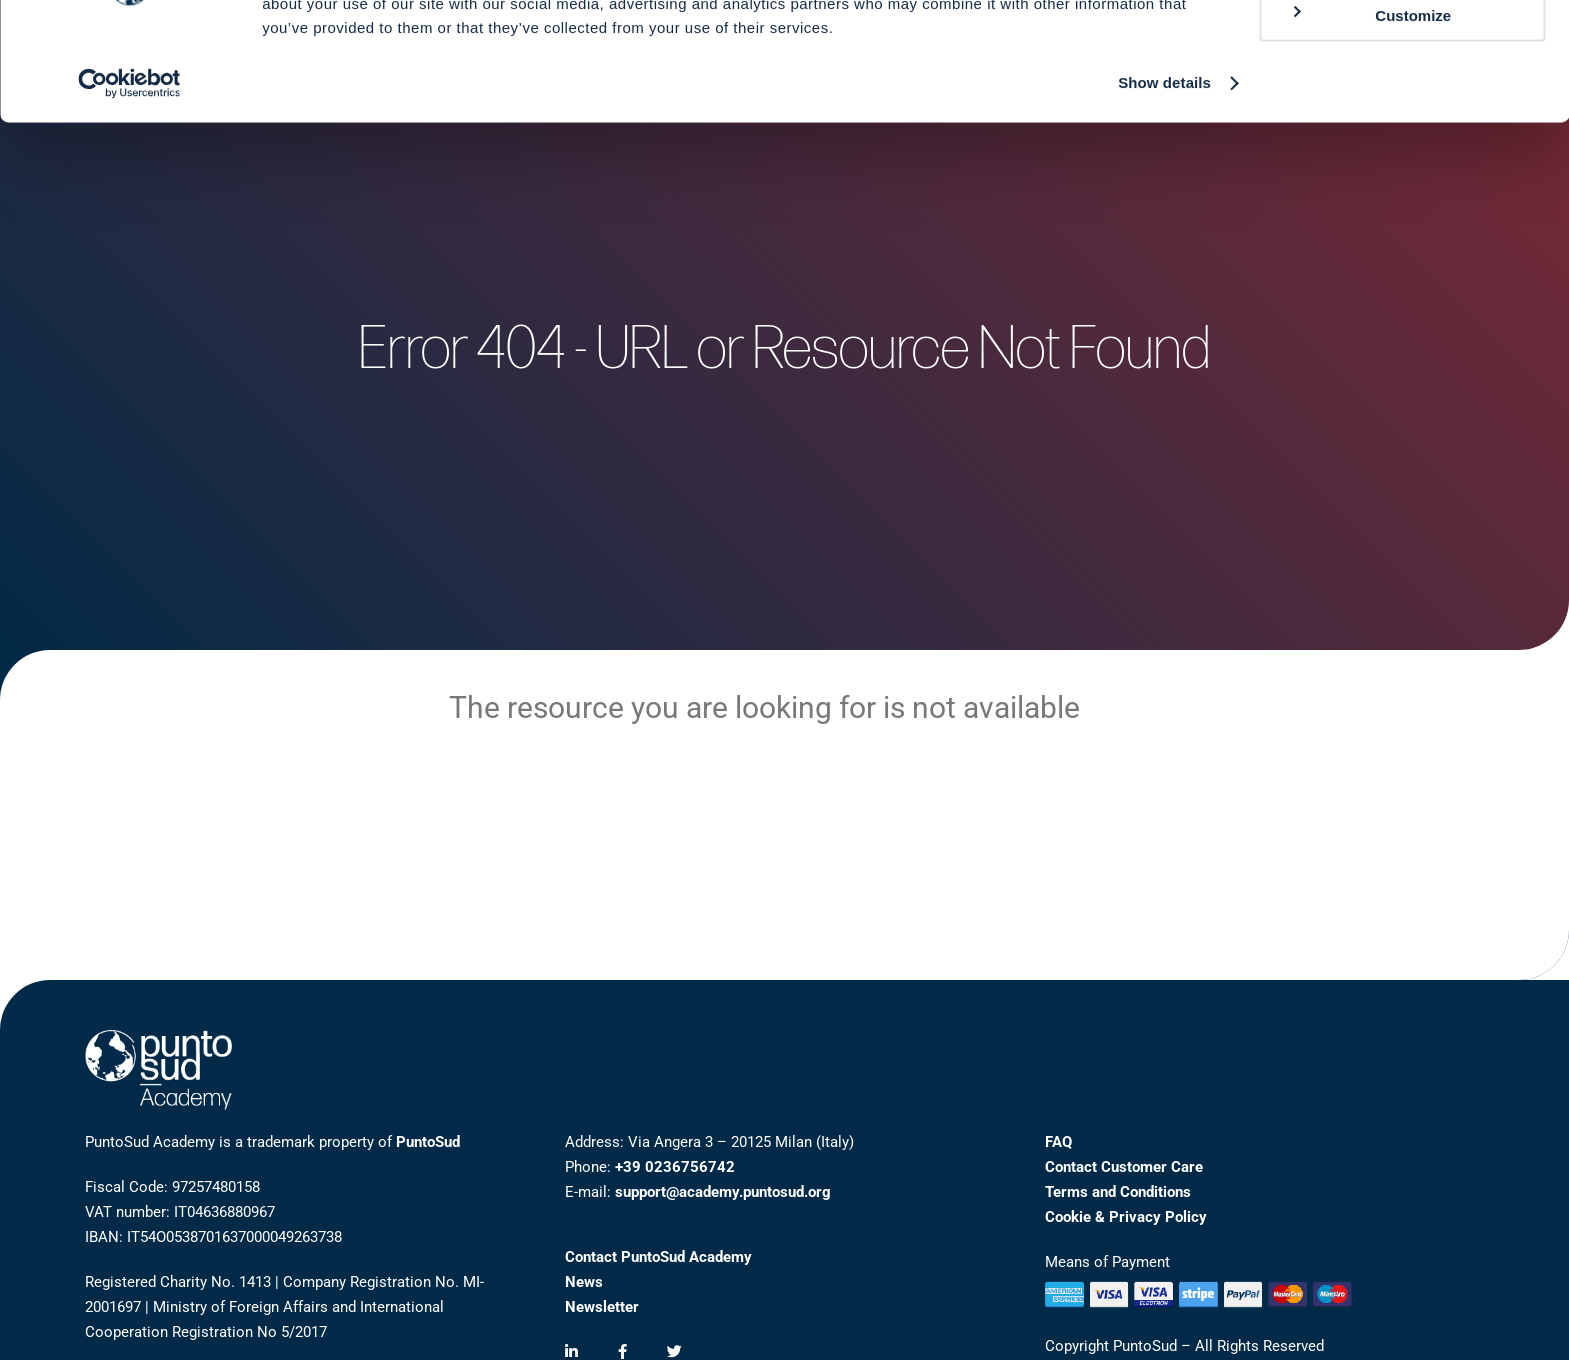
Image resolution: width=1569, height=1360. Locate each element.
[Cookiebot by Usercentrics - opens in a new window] (129, 176)
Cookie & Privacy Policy (1126, 1217)
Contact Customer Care (1124, 1167)
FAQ (1058, 1142)
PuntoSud (428, 1142)
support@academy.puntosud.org (723, 1192)
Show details (1164, 175)
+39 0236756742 (675, 1167)
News (584, 1282)
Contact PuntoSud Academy (658, 1257)
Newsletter (602, 1307)
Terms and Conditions (1118, 1192)
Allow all (1402, 49)
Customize (1370, 107)
